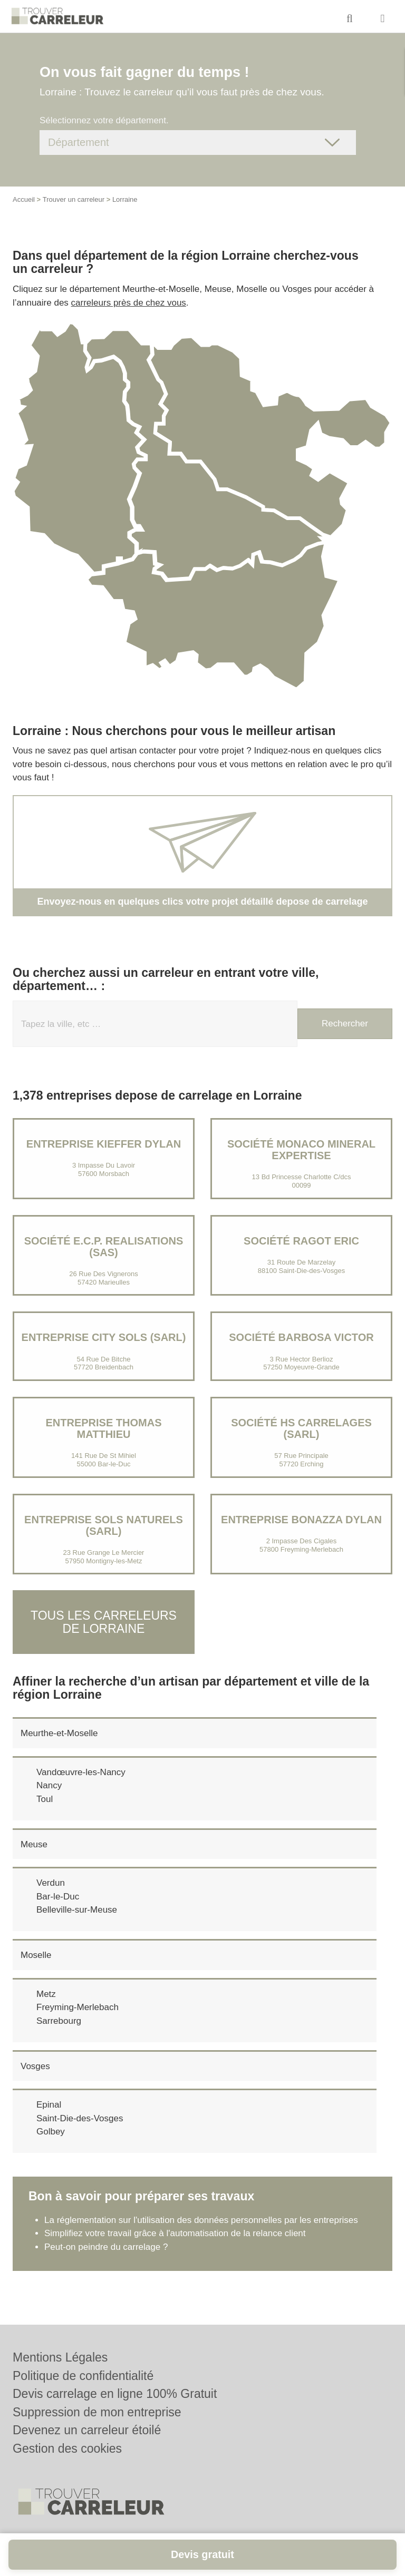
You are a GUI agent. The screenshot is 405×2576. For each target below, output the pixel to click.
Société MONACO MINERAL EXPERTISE (301, 1149)
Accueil (24, 199)
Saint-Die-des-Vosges (79, 2118)
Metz (46, 1994)
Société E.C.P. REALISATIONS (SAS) (104, 1246)
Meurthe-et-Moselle (59, 1733)
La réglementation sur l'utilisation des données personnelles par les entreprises (201, 2220)
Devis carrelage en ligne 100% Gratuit (115, 2394)
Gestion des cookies (67, 2448)
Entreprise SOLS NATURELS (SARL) (103, 1525)
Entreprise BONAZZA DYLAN (301, 1519)
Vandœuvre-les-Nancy (81, 1772)
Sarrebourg (58, 2020)
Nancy (49, 1785)
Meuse (34, 1844)
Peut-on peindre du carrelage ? (106, 2246)
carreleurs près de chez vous (128, 303)
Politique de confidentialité (83, 2376)
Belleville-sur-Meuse (76, 1910)
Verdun (50, 1883)
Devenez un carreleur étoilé (87, 2430)
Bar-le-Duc (57, 1896)
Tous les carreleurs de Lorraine (104, 1621)
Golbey (50, 2132)
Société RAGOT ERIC (301, 1241)
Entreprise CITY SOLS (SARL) (104, 1337)
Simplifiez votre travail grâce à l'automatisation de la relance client (175, 2233)
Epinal (48, 2105)
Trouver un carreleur (73, 199)
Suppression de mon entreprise (97, 2412)
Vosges (35, 2066)
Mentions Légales (60, 2357)
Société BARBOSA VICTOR (301, 1337)
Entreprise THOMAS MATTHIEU (103, 1428)
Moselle (36, 1955)
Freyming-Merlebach (77, 2007)
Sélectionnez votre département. (104, 120)
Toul (44, 1799)
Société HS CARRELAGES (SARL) (301, 1428)
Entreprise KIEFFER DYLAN (103, 1144)
